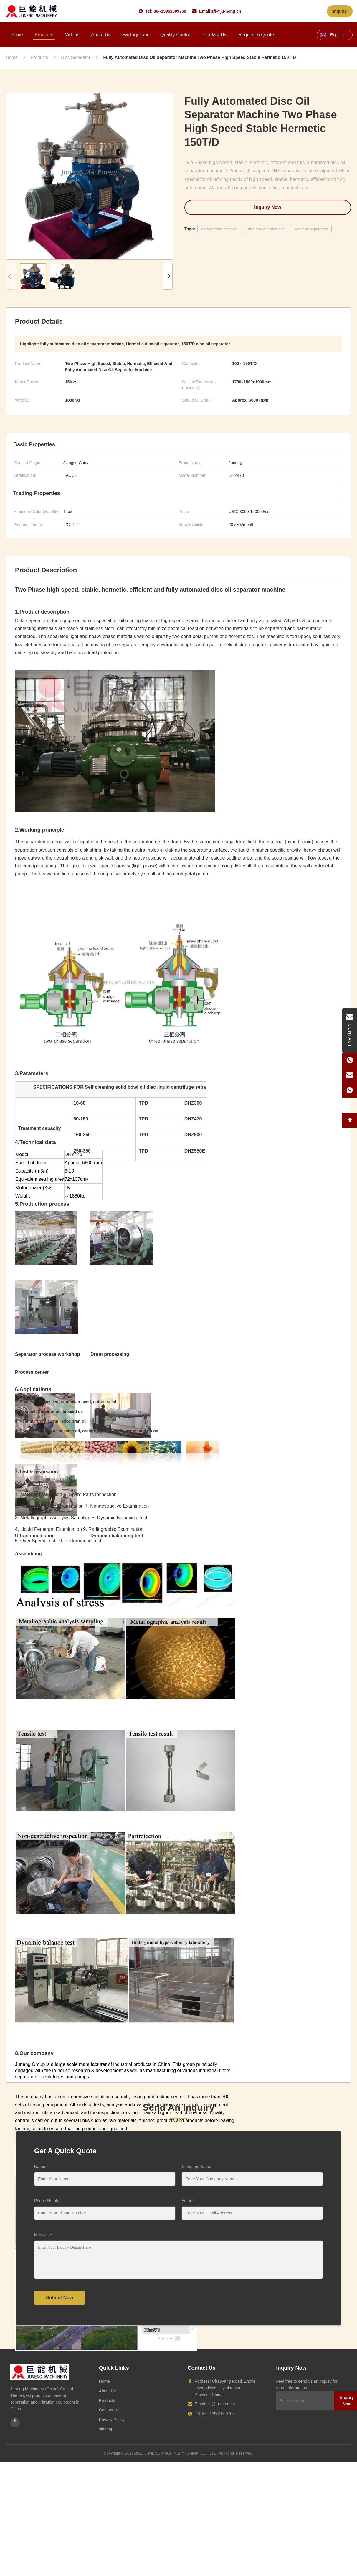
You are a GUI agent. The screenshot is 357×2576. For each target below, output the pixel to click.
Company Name (196, 2166)
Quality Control (175, 34)
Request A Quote (256, 34)
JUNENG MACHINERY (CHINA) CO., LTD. (181, 2453)
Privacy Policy (112, 2419)
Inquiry (340, 11)
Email (187, 2200)
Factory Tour (135, 34)
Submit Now (59, 2297)
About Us (100, 34)
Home (16, 34)
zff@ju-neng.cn (226, 11)
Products (44, 34)
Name (41, 2166)
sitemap (106, 2429)
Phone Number (48, 2200)
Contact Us (215, 34)
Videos (72, 34)
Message (44, 2234)
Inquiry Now (267, 207)
